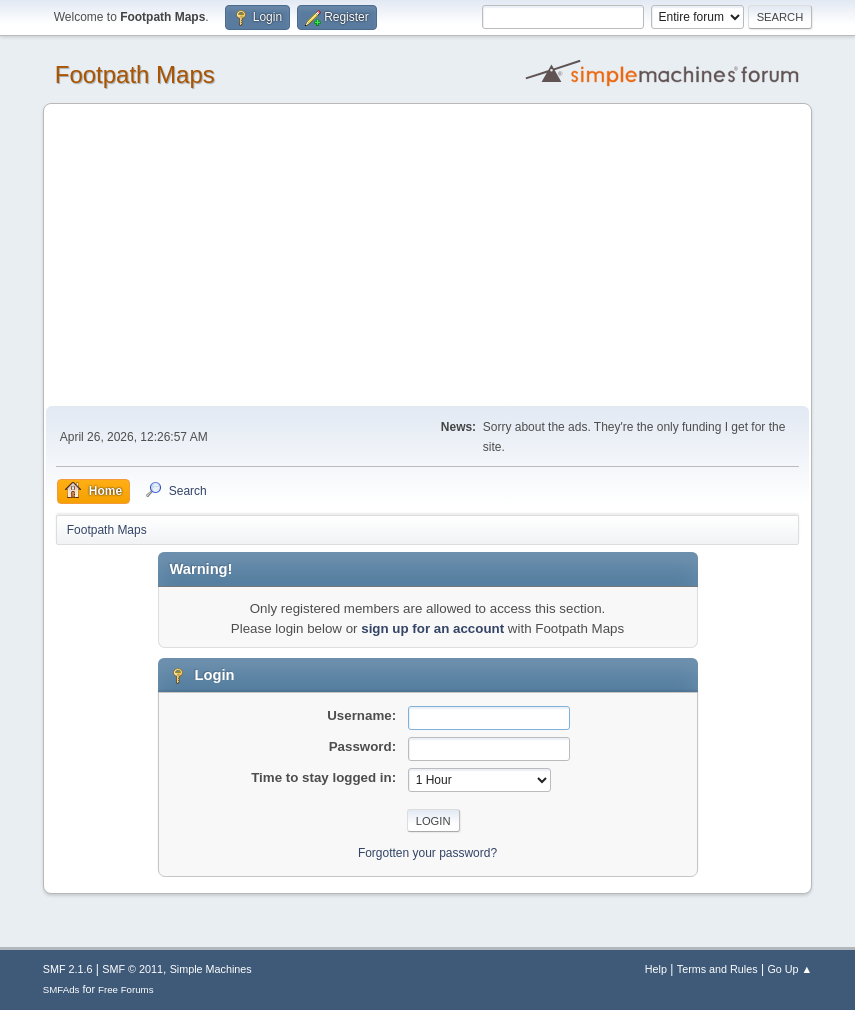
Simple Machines (211, 969)
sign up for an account (432, 628)
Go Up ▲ (789, 969)
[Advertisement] (428, 256)
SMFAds (61, 989)
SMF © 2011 (132, 969)
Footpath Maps (135, 74)
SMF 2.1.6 (68, 969)
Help (656, 969)
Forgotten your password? (427, 853)
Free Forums (126, 989)
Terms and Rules (717, 969)
